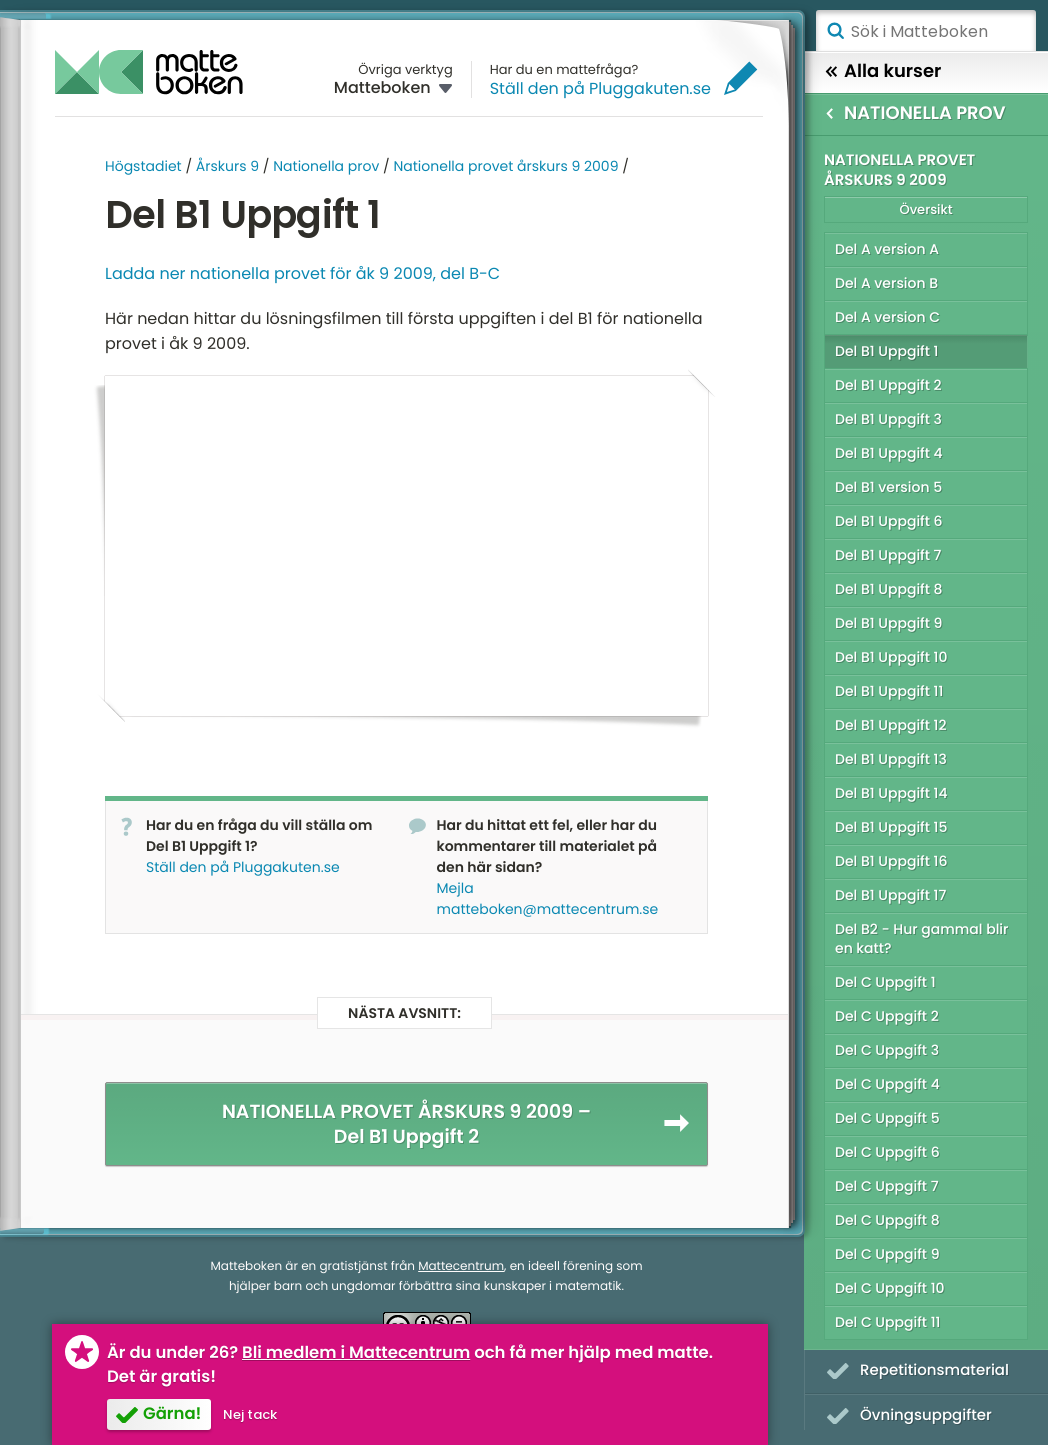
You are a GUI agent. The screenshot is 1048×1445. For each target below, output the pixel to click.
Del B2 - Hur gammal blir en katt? (921, 938)
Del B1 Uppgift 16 (891, 861)
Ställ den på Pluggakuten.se (600, 88)
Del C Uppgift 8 (887, 1220)
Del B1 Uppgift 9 (888, 623)
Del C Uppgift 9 (887, 1254)
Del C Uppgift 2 (887, 1016)
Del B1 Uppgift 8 (889, 589)
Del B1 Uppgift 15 (891, 827)
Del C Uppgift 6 (887, 1152)
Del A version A (887, 249)
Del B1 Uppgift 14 (891, 793)
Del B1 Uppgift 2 (888, 385)
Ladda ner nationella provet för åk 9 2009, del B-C (302, 273)
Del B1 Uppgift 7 (888, 555)
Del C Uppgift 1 (885, 982)
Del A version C (887, 317)
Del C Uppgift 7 (887, 1186)
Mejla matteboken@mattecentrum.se (548, 897)
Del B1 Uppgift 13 (891, 759)
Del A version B (886, 283)
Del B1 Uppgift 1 (887, 351)
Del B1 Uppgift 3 (888, 419)
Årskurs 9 (227, 166)
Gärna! (172, 1413)
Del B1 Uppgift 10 (891, 657)
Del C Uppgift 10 (890, 1288)
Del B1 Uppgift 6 (889, 521)
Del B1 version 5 (888, 487)
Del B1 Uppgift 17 (890, 895)
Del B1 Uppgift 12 (891, 725)
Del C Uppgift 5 (887, 1118)
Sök (835, 31)
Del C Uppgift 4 (887, 1084)
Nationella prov (326, 166)
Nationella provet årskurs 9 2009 (505, 166)
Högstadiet (143, 166)
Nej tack (250, 1414)
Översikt (925, 209)
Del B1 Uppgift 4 (889, 453)
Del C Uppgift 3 (887, 1050)
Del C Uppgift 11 (888, 1322)
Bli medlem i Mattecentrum (356, 1352)
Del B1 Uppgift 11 (889, 691)
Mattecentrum (461, 1265)
